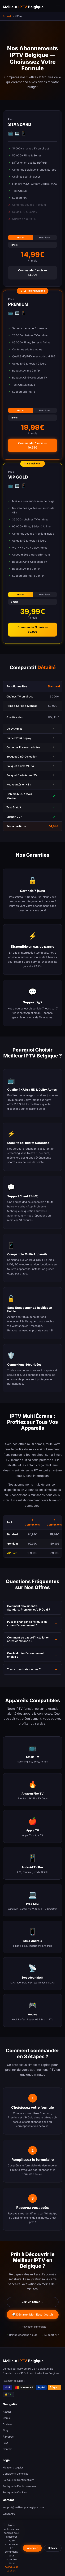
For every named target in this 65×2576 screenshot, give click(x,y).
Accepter (32, 2548)
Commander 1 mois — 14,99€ (32, 275)
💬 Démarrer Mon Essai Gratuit (32, 2317)
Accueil (7, 16)
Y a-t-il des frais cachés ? (32, 1672)
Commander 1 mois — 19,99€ (32, 448)
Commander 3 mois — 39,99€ (33, 632)
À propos (8, 2436)
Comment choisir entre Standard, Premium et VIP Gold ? (32, 1610)
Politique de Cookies (15, 2492)
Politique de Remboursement (20, 2486)
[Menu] (58, 7)
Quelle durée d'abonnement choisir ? (32, 1657)
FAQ (5, 2442)
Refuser (52, 2548)
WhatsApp (9, 2513)
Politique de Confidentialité (18, 2479)
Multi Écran (44, 240)
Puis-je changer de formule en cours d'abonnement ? (32, 1626)
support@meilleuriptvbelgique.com (23, 2507)
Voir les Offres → (32, 2304)
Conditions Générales (15, 2473)
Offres (6, 2417)
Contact (7, 2449)
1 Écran (20, 240)
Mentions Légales (13, 2467)
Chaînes (7, 2424)
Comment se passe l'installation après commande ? (32, 1641)
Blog (5, 2430)
